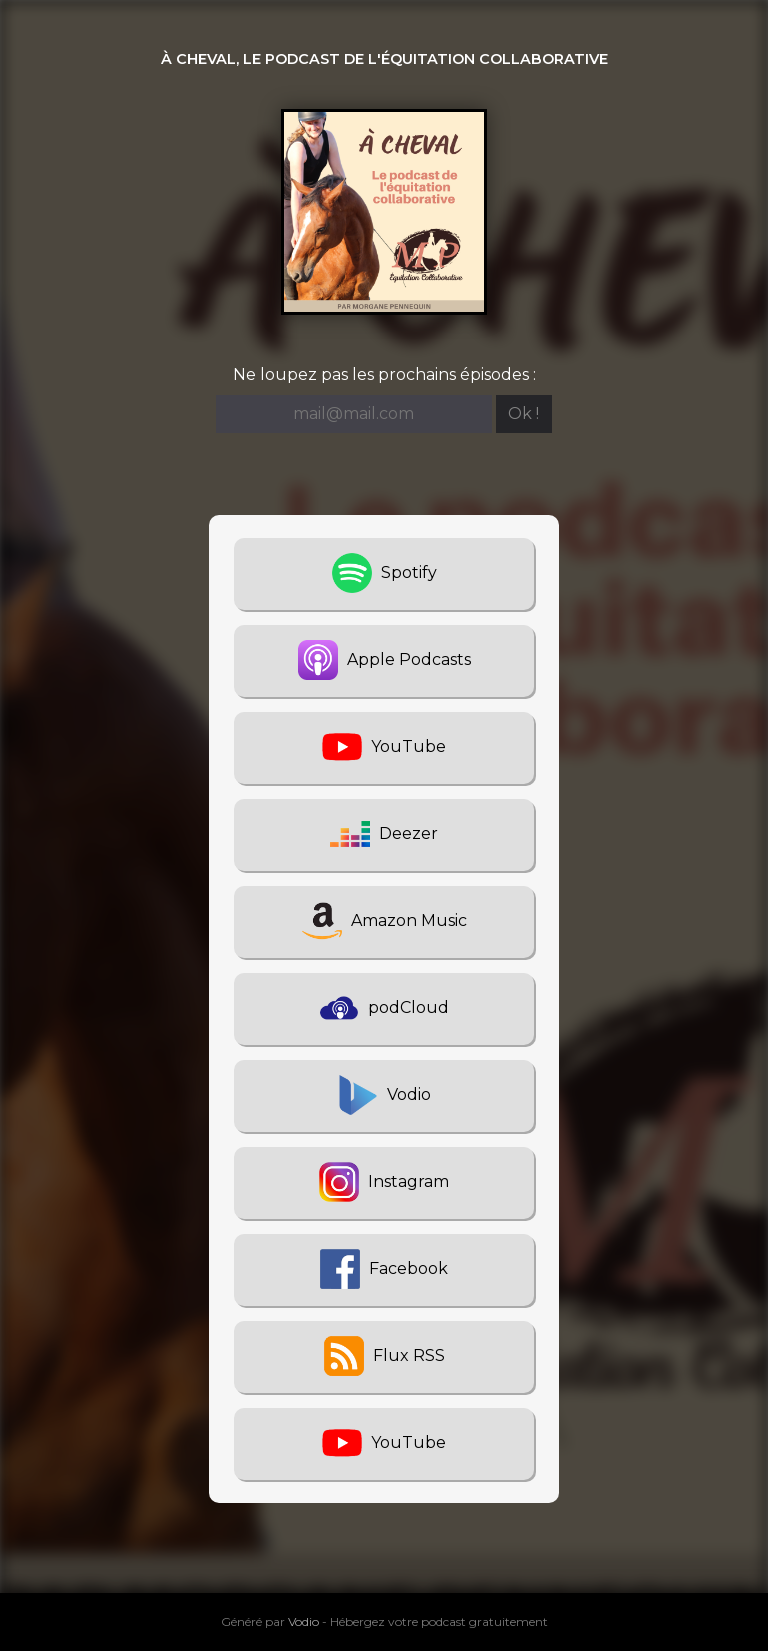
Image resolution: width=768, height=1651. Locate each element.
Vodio (303, 1621)
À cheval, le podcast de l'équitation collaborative (384, 59)
